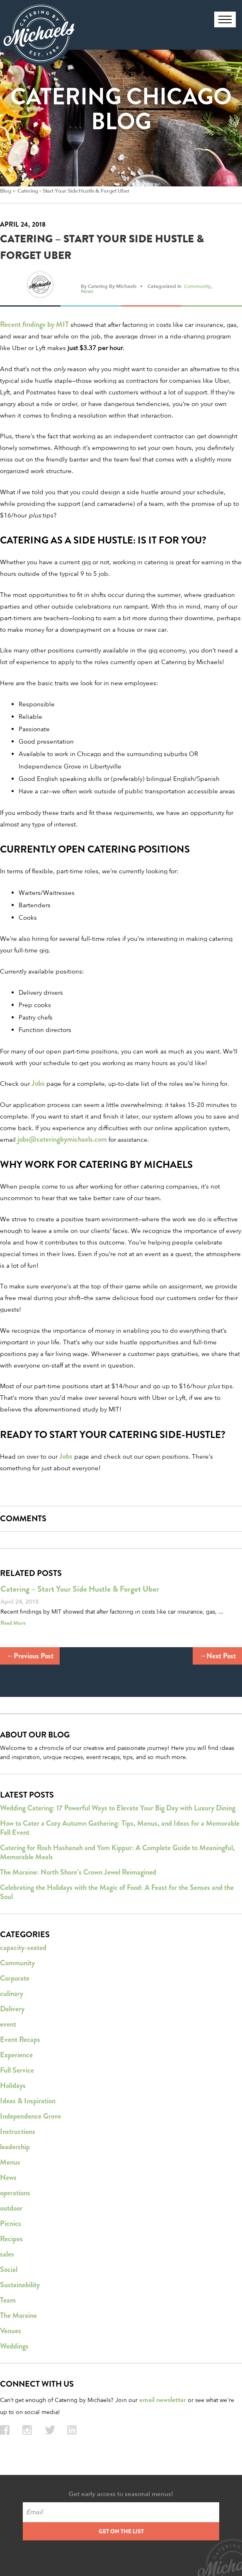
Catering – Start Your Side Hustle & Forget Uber (73, 190)
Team (8, 2300)
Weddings (14, 2346)
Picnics (10, 2223)
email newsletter (162, 2400)
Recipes (11, 2238)
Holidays (13, 2085)
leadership (15, 2146)
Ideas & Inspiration (28, 2100)
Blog (5, 190)
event (8, 2024)
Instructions (17, 2131)
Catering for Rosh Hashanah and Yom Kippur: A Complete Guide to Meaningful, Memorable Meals (117, 1852)
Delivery (12, 2008)
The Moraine (18, 2315)
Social (8, 2269)
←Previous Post (29, 1655)
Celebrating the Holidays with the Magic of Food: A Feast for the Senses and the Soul (117, 1892)
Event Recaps (20, 2039)
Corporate (14, 1978)
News (87, 291)
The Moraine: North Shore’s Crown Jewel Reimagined (78, 1872)
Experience (16, 2054)
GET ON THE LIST (121, 2531)
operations (15, 2192)
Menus (10, 2162)
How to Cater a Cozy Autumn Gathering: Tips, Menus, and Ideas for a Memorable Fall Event (120, 1828)
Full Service (17, 2070)
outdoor (11, 2208)
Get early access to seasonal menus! (121, 2494)
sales (7, 2254)
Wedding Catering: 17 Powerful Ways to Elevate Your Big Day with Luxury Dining (117, 1807)
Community (197, 286)
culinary (11, 1993)
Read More (13, 1623)
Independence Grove (30, 2116)
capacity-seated (23, 1947)
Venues (10, 2330)
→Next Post (217, 1655)
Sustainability (20, 2284)
